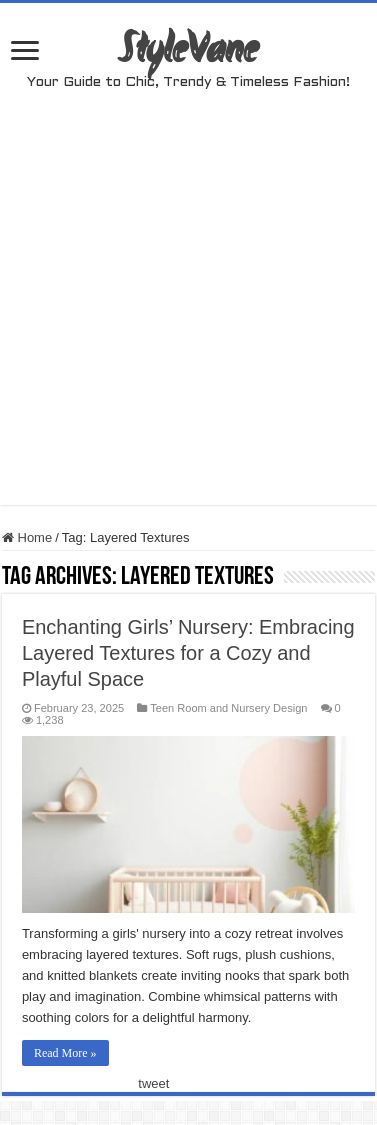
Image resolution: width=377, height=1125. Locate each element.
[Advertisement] (187, 317)
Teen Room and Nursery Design (228, 708)
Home (27, 537)
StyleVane (188, 52)
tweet (153, 1083)
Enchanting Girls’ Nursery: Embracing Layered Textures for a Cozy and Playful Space (188, 653)
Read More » (65, 1053)
